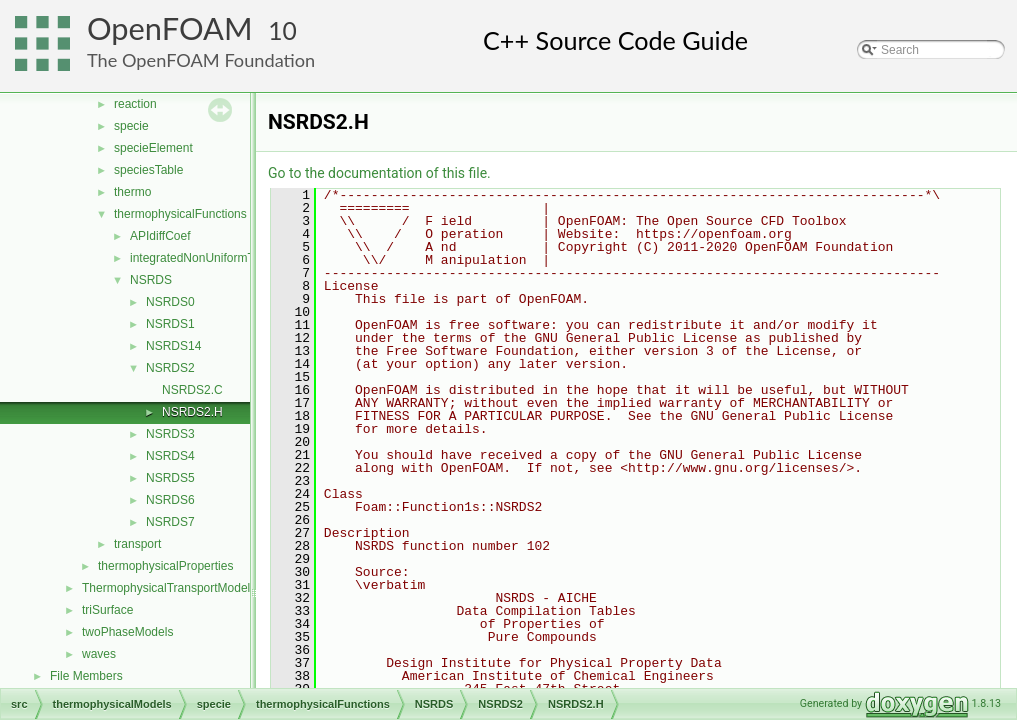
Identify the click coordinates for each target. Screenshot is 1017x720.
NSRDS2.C (192, 390)
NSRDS (151, 280)
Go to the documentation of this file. (379, 173)
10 (282, 30)
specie (131, 126)
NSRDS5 (170, 478)
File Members (86, 676)
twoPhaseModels (127, 632)
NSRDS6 (170, 500)
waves (99, 654)
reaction (135, 104)
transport (137, 544)
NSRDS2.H (192, 412)
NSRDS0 (170, 302)
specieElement (153, 148)
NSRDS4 (170, 456)
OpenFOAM (170, 28)
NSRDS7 (170, 522)
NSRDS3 (170, 434)
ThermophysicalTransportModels (169, 588)
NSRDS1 (170, 324)
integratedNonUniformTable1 (206, 258)
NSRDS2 (170, 368)
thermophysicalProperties (165, 566)
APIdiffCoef (160, 236)
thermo (132, 192)
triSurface (107, 610)
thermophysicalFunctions (180, 214)
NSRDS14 (173, 346)
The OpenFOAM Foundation (201, 60)
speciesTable (148, 170)
